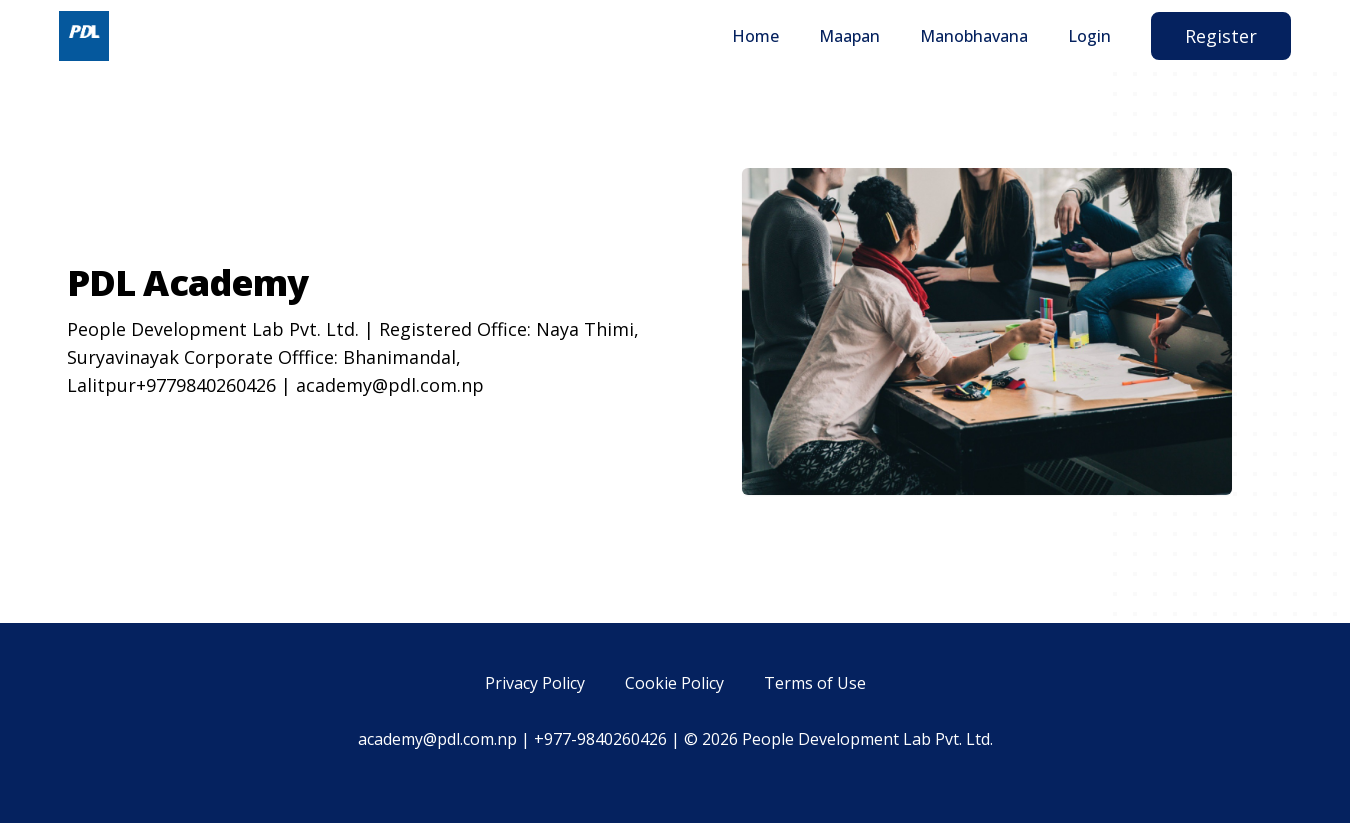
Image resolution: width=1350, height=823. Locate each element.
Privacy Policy (535, 683)
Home (755, 36)
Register (1221, 36)
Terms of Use (815, 683)
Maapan (849, 36)
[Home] (84, 36)
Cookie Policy (674, 683)
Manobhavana (974, 36)
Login (1089, 36)
